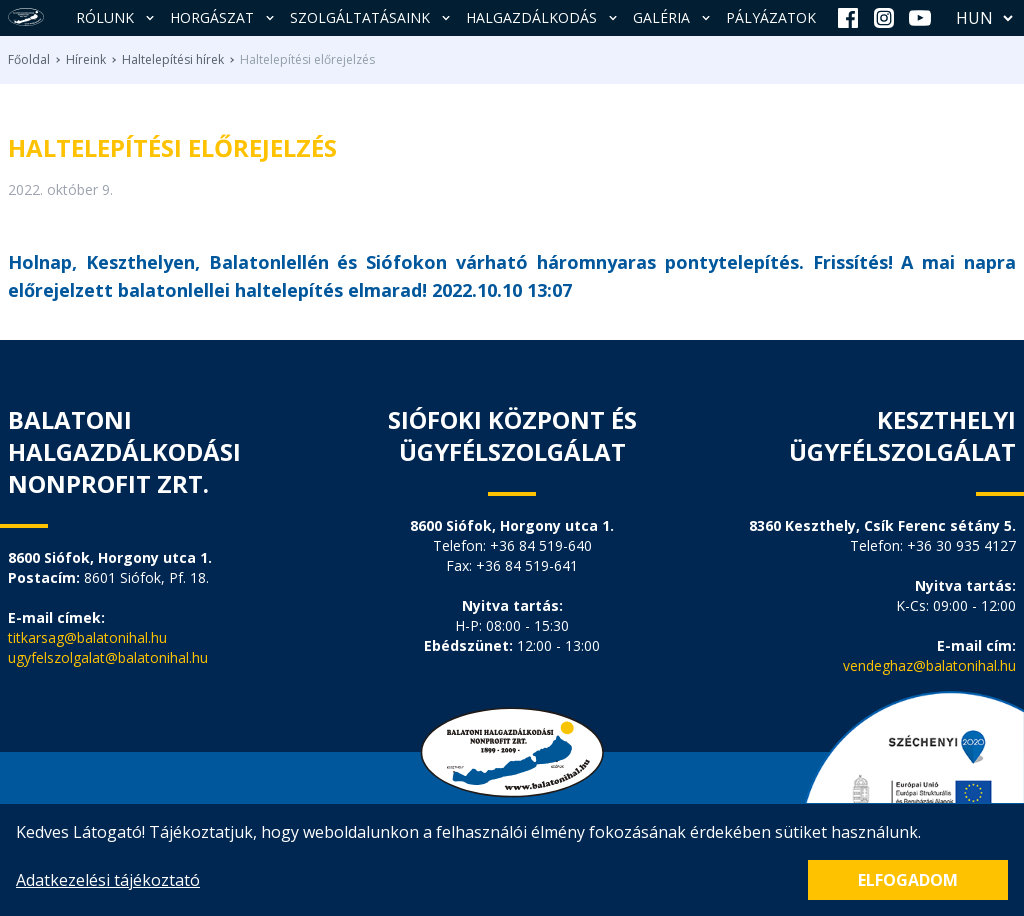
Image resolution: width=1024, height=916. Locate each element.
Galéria (673, 17)
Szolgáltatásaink (372, 17)
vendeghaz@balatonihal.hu (929, 665)
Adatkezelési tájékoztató (108, 880)
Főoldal (29, 60)
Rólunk (117, 17)
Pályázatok (771, 17)
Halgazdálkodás (543, 17)
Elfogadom (908, 880)
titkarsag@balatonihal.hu (87, 637)
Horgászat (224, 17)
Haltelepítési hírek (173, 60)
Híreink (86, 60)
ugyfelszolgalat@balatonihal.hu (108, 657)
